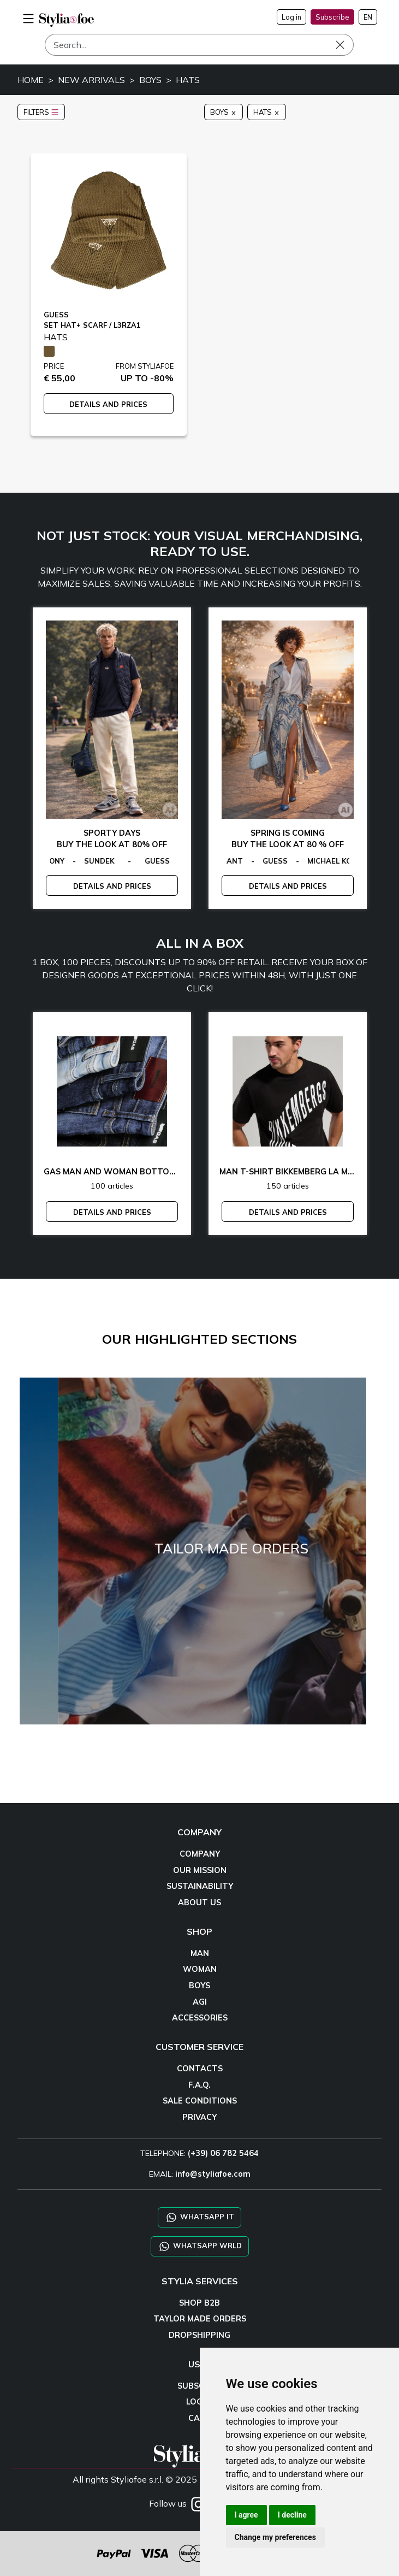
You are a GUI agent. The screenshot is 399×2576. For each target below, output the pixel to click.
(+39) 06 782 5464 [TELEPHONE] (223, 2153)
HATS (188, 79)
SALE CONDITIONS (200, 2101)
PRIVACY (199, 2117)
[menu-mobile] (28, 17)
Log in (291, 17)
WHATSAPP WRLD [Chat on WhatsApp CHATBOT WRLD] (200, 2246)
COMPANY (200, 1854)
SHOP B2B (199, 2303)
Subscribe (332, 17)
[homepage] (66, 20)
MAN (199, 1953)
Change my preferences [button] (275, 2537)
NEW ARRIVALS (91, 79)
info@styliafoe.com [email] (213, 2174)
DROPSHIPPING (199, 2335)
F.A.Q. (199, 2085)
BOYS (150, 79)
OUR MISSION (200, 1870)
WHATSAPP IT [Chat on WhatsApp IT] (199, 2217)
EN (368, 17)
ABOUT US (199, 1902)
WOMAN (200, 1969)
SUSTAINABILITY (199, 1886)
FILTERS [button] (41, 112)
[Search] (199, 45)
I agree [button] (246, 2514)
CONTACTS (200, 2068)
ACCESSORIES (200, 2018)
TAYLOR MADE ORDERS (199, 2319)
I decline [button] (292, 2514)
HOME (30, 79)
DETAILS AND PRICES (108, 404)
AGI (200, 2002)
